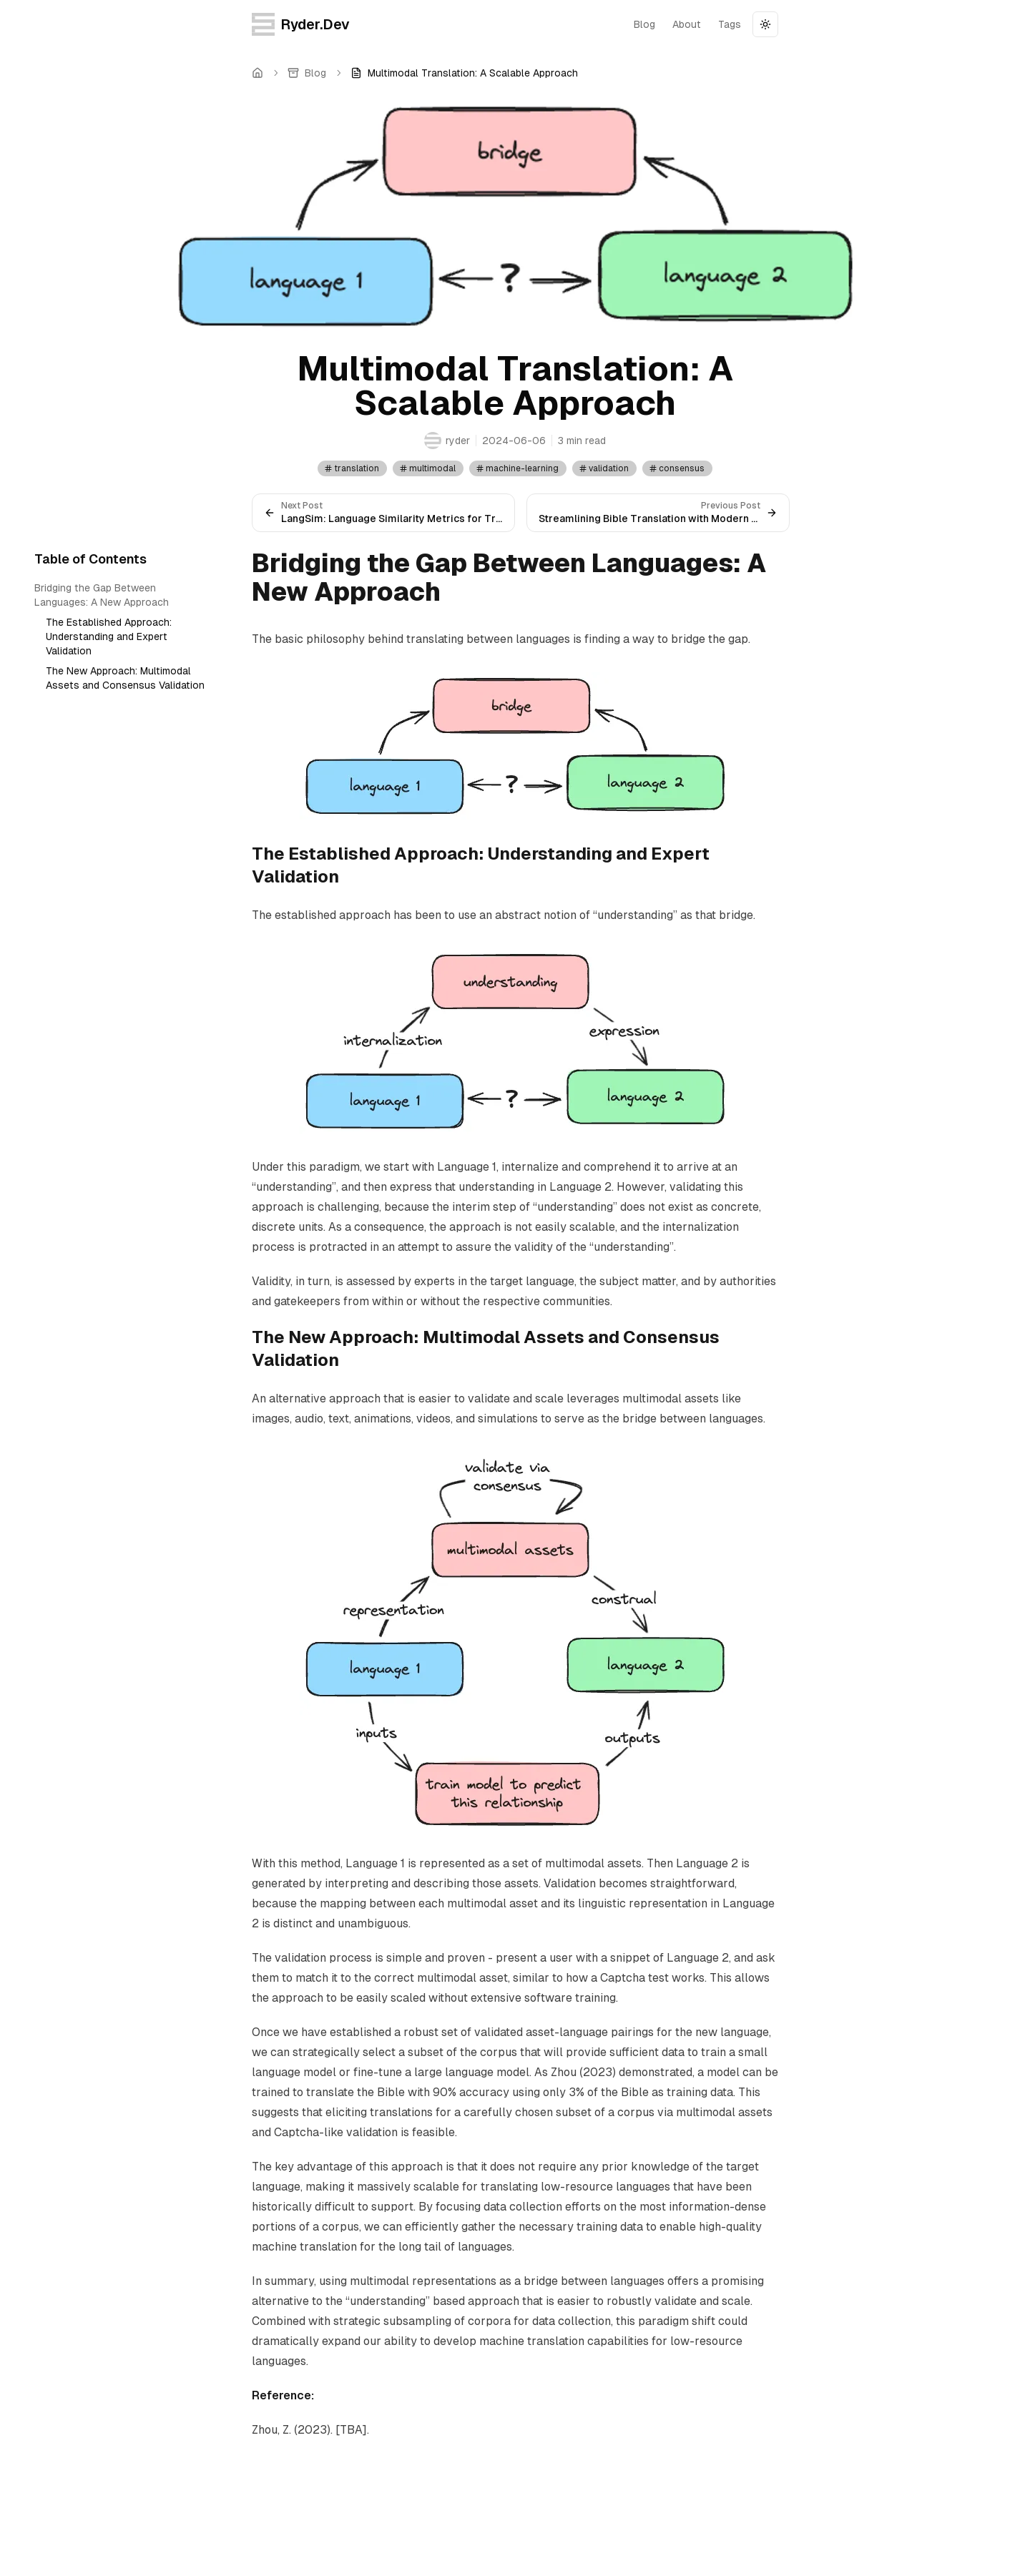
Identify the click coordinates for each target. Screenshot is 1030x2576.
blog (644, 24)
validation (604, 468)
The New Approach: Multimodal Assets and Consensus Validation (125, 678)
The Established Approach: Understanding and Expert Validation (109, 636)
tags (729, 24)
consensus (677, 468)
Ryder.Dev (301, 24)
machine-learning (517, 468)
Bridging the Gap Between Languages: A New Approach (101, 595)
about (686, 24)
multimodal (427, 468)
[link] (464, 73)
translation (351, 468)
